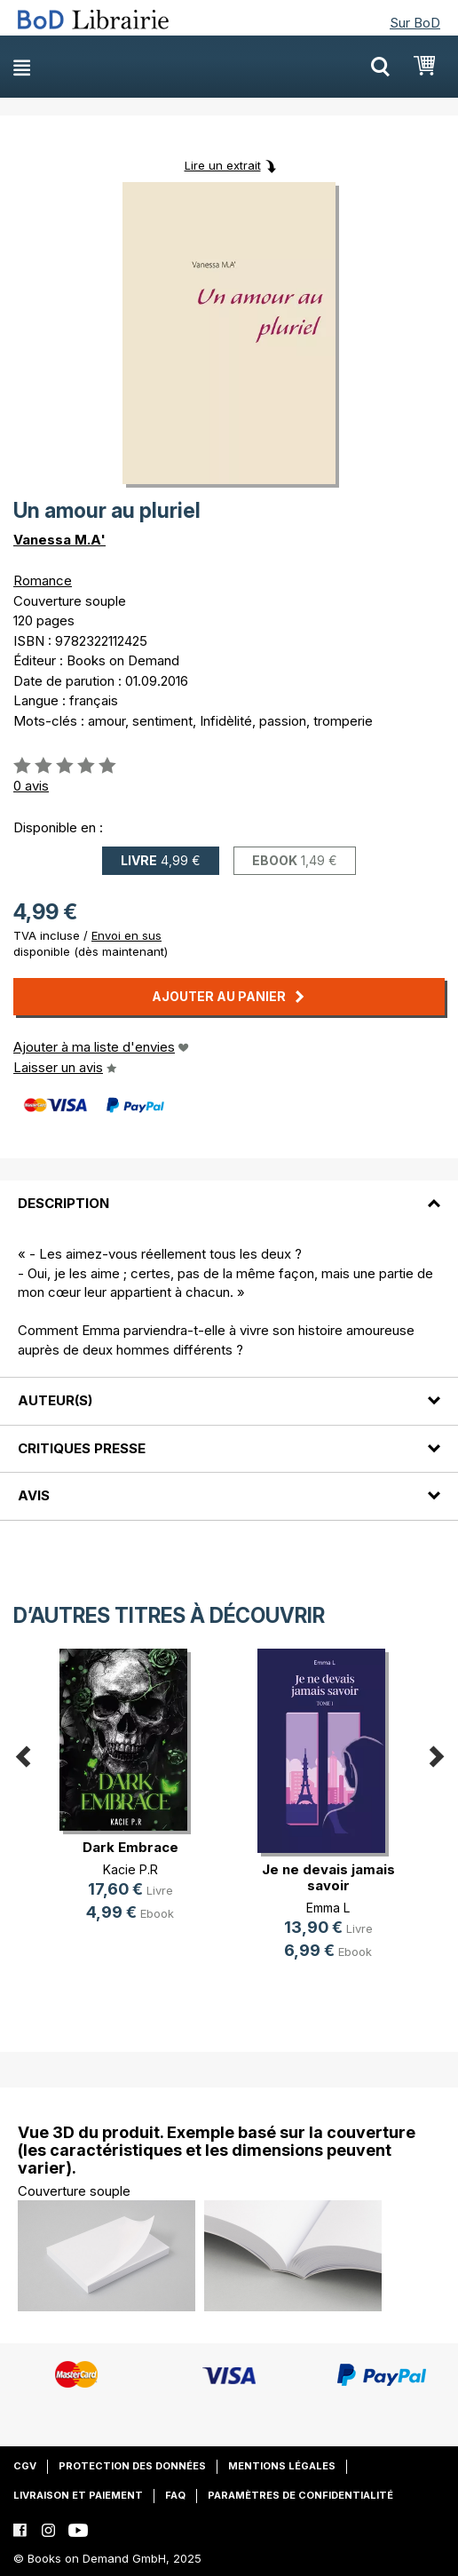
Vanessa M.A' (59, 539)
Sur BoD (415, 22)
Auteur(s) (55, 1400)
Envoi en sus (126, 935)
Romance (42, 580)
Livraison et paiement (78, 2495)
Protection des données (132, 2466)
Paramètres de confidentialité (300, 2495)
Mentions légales (282, 2466)
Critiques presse (82, 1448)
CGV (24, 2466)
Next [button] (436, 1753)
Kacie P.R (130, 1869)
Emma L (328, 1907)
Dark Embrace (130, 1847)
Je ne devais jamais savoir (328, 1877)
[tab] (229, 1193)
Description (63, 1203)
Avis (34, 1495)
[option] (130, 1799)
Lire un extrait (223, 165)
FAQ (175, 2495)
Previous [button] (22, 1753)
